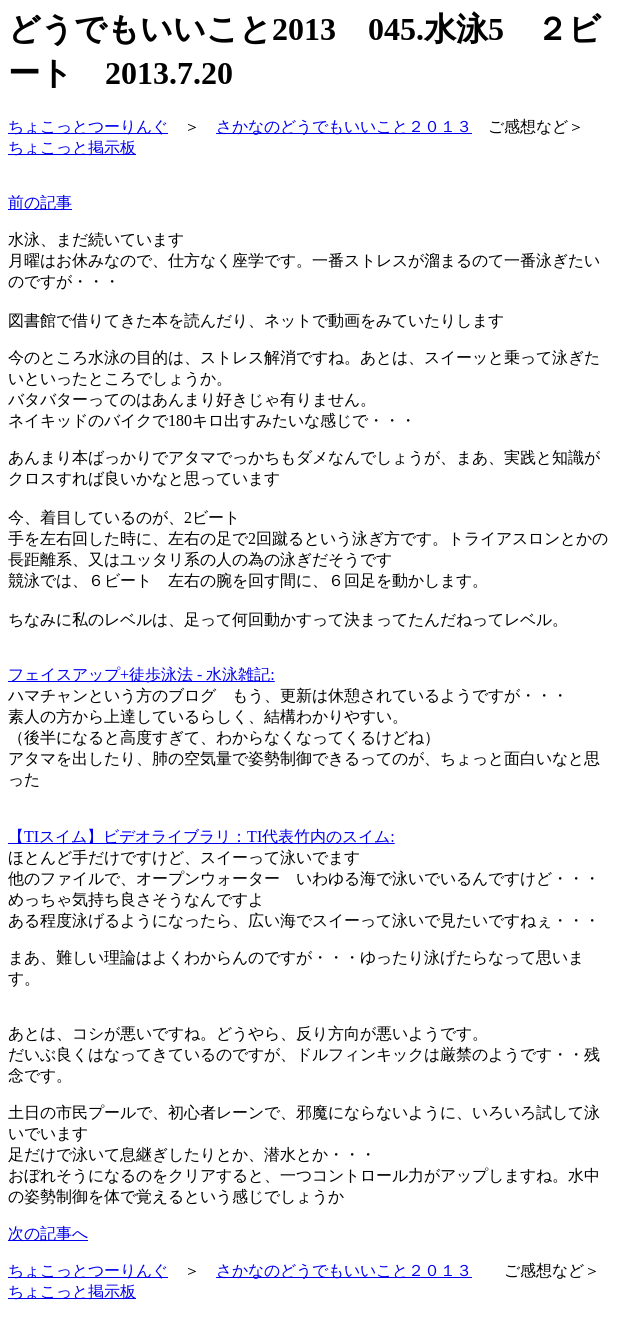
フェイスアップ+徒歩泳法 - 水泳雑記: (141, 674)
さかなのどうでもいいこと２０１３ (344, 126)
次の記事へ (48, 1233)
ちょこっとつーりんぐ (88, 126)
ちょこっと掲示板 (72, 147)
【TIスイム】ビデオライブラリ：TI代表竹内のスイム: (201, 836)
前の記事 (40, 202)
